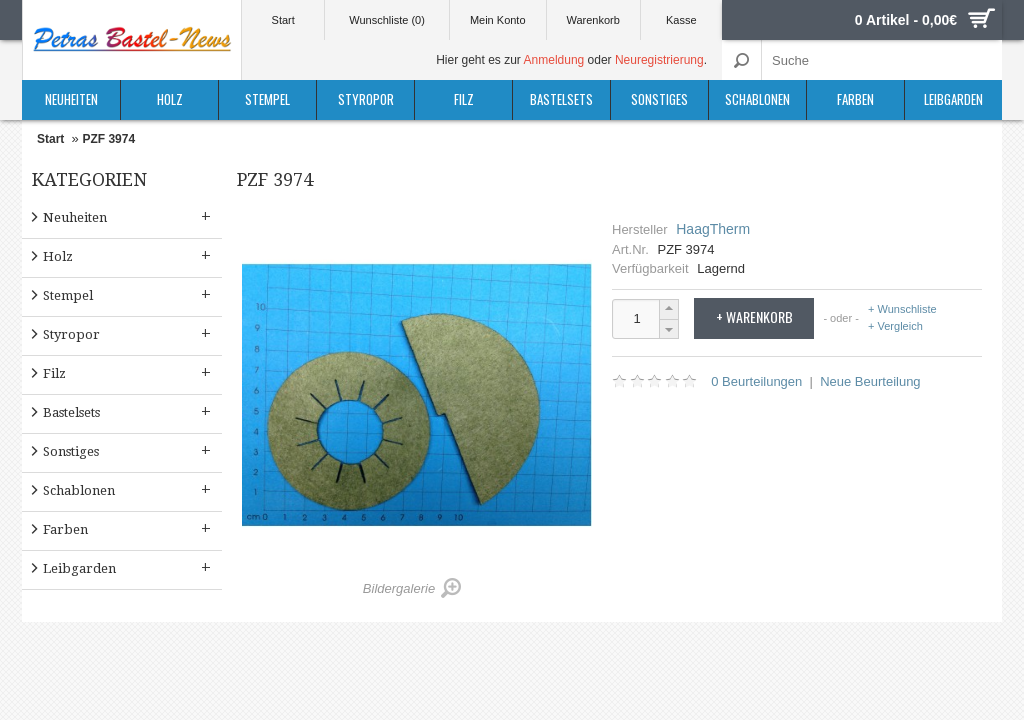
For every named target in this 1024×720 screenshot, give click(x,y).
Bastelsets (561, 99)
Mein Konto (498, 20)
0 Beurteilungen (756, 381)
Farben (855, 99)
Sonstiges (659, 99)
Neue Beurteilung (870, 381)
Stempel (267, 99)
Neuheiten (71, 99)
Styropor (366, 99)
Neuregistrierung (659, 60)
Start (283, 20)
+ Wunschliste (902, 309)
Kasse (681, 20)
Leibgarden (953, 99)
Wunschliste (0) (387, 20)
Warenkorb (592, 20)
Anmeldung (554, 60)
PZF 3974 (108, 139)
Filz (464, 99)
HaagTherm (713, 229)
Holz (170, 99)
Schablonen (757, 99)
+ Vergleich (895, 326)
